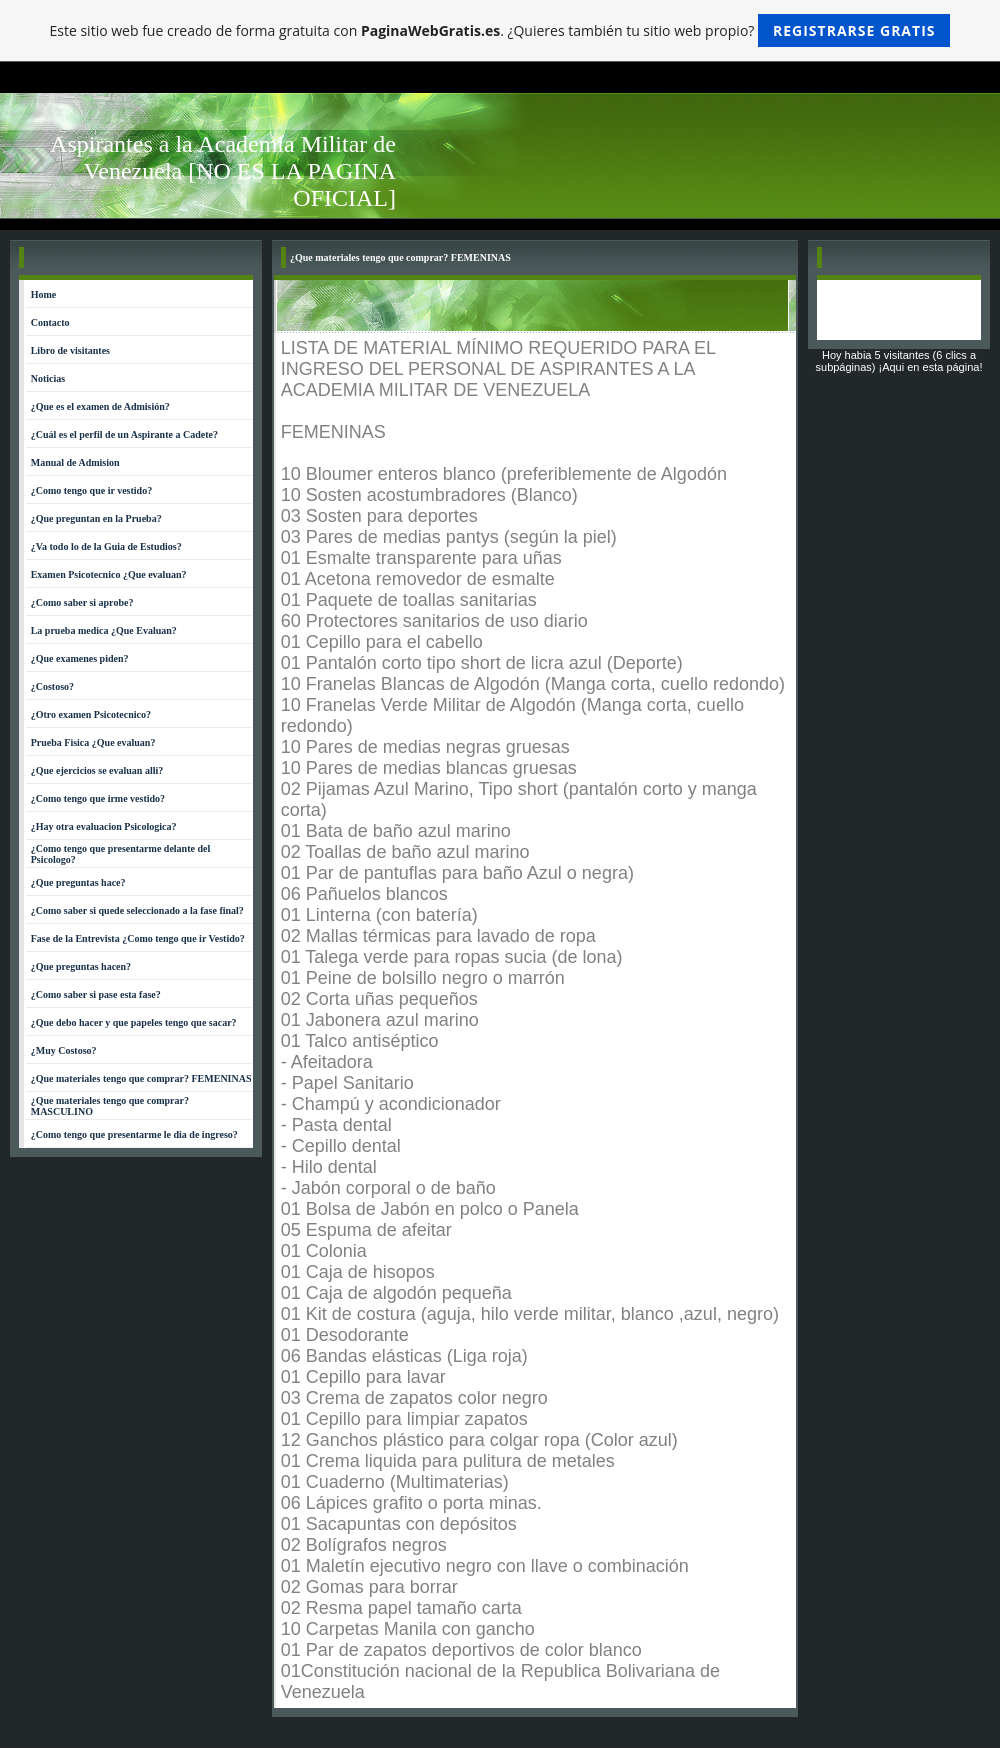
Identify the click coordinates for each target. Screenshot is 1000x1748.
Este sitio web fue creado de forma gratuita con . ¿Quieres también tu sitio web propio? (500, 30)
